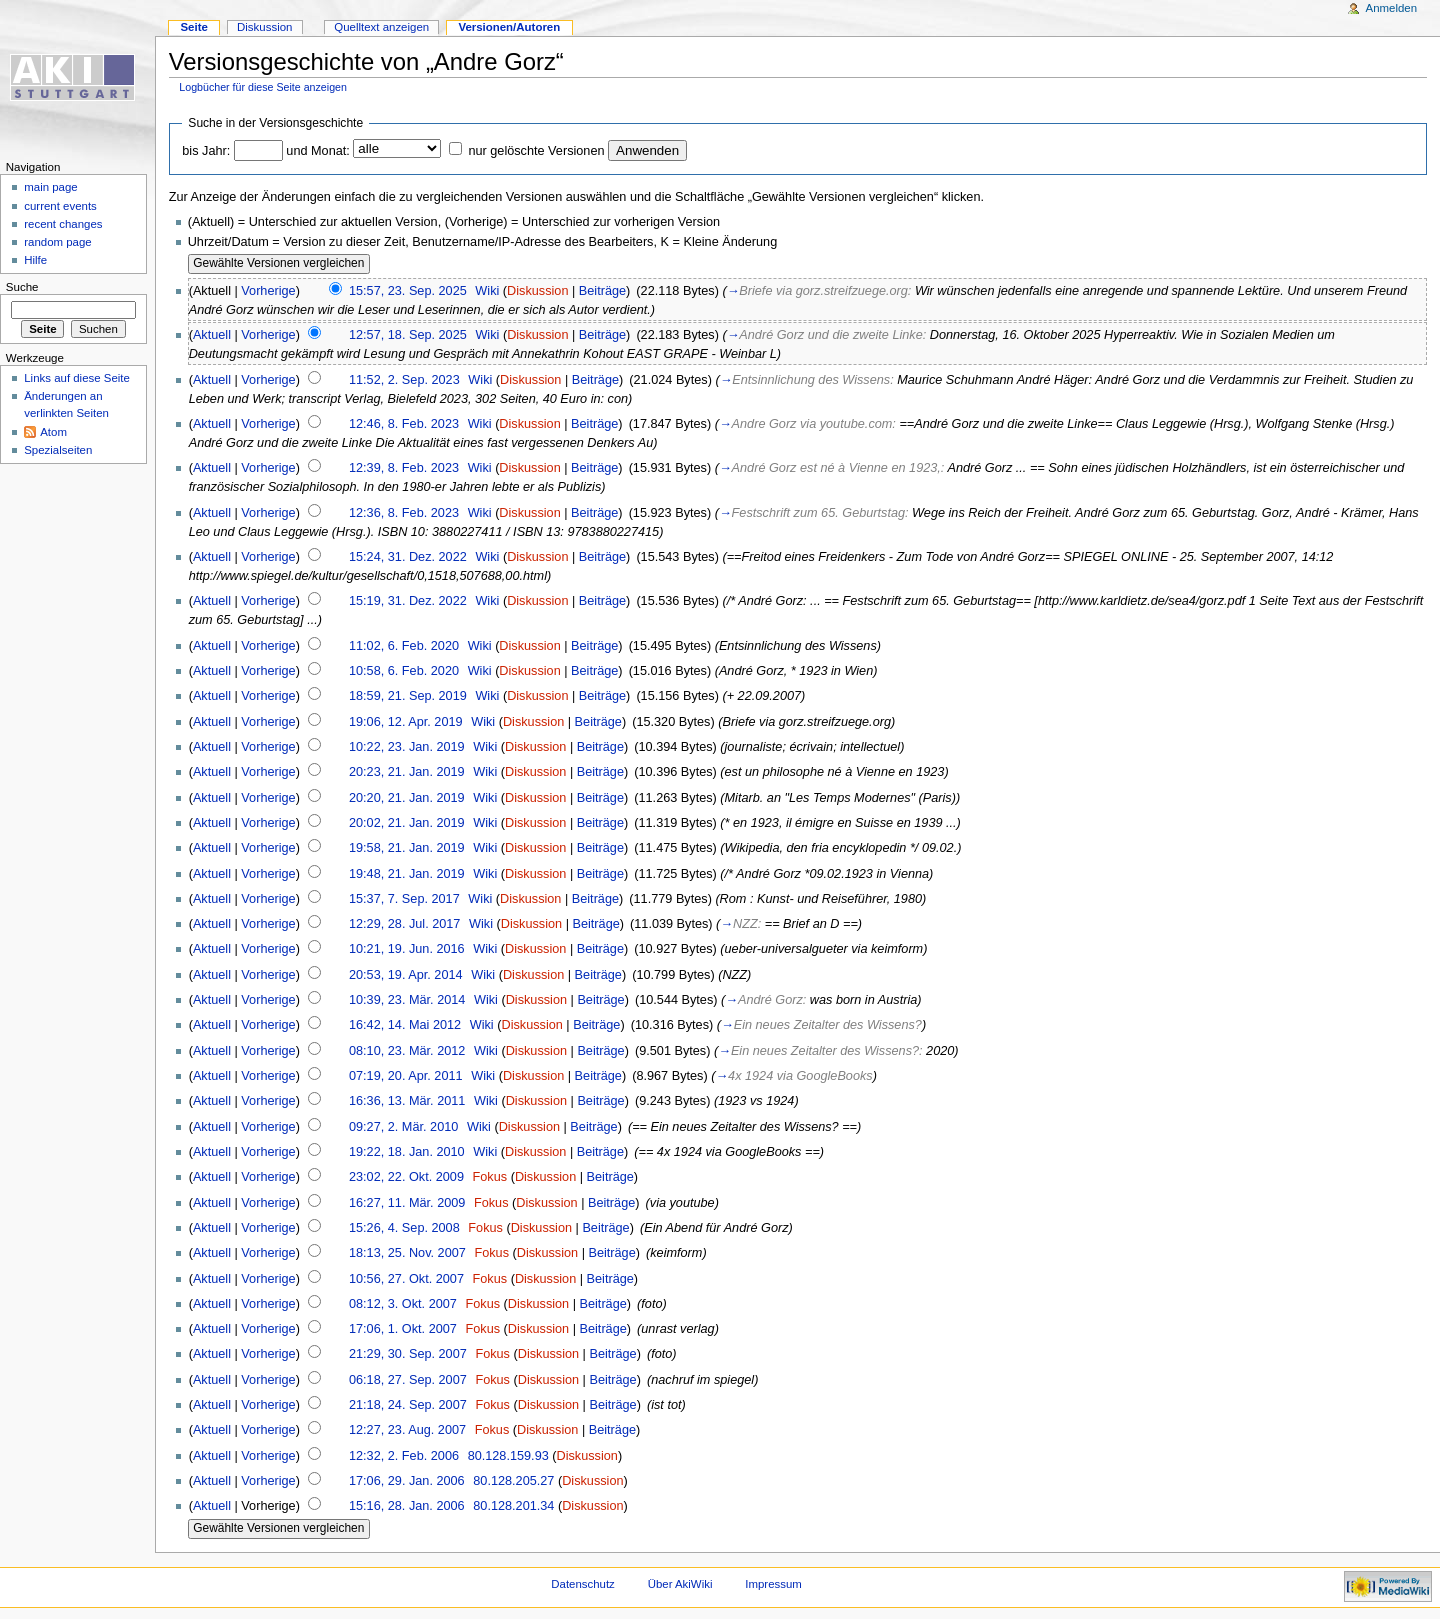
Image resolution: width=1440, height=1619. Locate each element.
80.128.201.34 (513, 1506)
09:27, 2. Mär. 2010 (403, 1127)
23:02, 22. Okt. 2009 (406, 1177)
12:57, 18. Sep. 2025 (408, 335)
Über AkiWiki (680, 1584)
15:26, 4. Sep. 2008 (404, 1228)
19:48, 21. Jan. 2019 (407, 874)
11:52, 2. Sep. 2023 (404, 380)
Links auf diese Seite (77, 378)
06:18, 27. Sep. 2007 (408, 1380)
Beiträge (602, 291)
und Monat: (317, 151)
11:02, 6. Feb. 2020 (404, 646)
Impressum (773, 1584)
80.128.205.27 (513, 1481)
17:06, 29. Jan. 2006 (407, 1481)
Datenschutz (583, 1584)
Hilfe (35, 260)
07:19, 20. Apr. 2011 (406, 1076)
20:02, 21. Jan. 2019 (407, 823)
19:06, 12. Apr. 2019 (406, 722)
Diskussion (537, 291)
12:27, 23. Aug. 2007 (407, 1430)
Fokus (490, 1177)
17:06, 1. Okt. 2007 (403, 1329)
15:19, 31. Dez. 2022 (408, 601)
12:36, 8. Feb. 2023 (404, 513)
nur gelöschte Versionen (536, 151)
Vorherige (268, 291)
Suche (22, 287)
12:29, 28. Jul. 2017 (404, 924)
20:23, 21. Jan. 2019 (407, 772)
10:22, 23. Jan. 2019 (407, 747)
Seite (193, 27)
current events (60, 206)
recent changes (63, 224)
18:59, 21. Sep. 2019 (408, 696)
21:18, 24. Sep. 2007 (408, 1405)
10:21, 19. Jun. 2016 (407, 949)
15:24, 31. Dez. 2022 (408, 557)
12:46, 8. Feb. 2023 (404, 424)
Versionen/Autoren (509, 27)
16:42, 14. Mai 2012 (405, 1025)
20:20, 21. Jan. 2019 (407, 798)
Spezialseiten (58, 450)
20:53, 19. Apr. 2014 (406, 975)
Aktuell (212, 335)
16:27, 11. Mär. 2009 (407, 1203)
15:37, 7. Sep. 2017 (404, 899)
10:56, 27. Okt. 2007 (406, 1279)
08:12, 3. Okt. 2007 (403, 1304)
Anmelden (1392, 8)
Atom (53, 432)
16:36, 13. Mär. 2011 (407, 1101)
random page (58, 242)
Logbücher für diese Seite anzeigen (263, 87)
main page (51, 187)
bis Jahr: (206, 151)
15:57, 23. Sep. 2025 (408, 291)
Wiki (487, 291)
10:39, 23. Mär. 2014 (407, 1000)
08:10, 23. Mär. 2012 (407, 1051)
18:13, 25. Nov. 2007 (407, 1253)
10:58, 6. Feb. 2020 (404, 671)
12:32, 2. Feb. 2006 (404, 1456)
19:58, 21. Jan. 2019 (407, 848)
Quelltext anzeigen (381, 27)
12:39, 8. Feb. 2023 (404, 468)
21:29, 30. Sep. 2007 (408, 1354)
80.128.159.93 (508, 1456)
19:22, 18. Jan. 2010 (407, 1152)
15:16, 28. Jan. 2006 (407, 1506)
